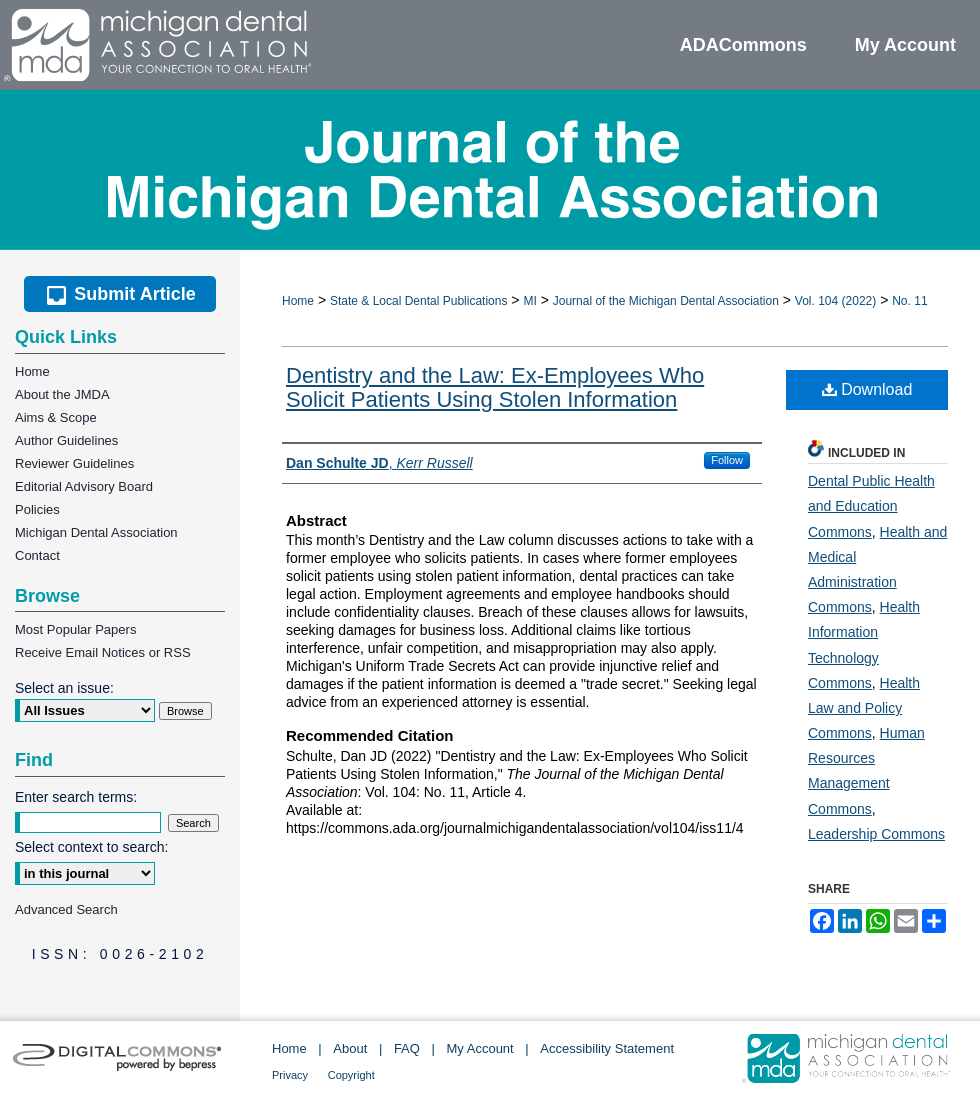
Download (867, 389)
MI (529, 301)
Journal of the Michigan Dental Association (666, 301)
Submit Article (119, 294)
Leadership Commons (876, 834)
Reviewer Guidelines (74, 463)
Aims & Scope (56, 417)
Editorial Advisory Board (84, 486)
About (350, 1048)
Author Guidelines (66, 440)
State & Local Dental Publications (418, 301)
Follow (727, 460)
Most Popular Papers (75, 629)
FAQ (407, 1048)
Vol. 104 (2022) (835, 301)
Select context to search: (91, 847)
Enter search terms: (76, 797)
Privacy (290, 1075)
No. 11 (909, 301)
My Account (480, 1048)
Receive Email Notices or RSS (103, 652)
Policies (37, 509)
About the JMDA (62, 394)
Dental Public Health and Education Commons (871, 506)
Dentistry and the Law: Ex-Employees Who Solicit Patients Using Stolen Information (495, 387)
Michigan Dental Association (96, 532)
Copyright (351, 1075)
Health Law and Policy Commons (864, 708)
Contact (37, 555)
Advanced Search (66, 909)
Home (298, 301)
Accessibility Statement (607, 1048)
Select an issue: (64, 688)
